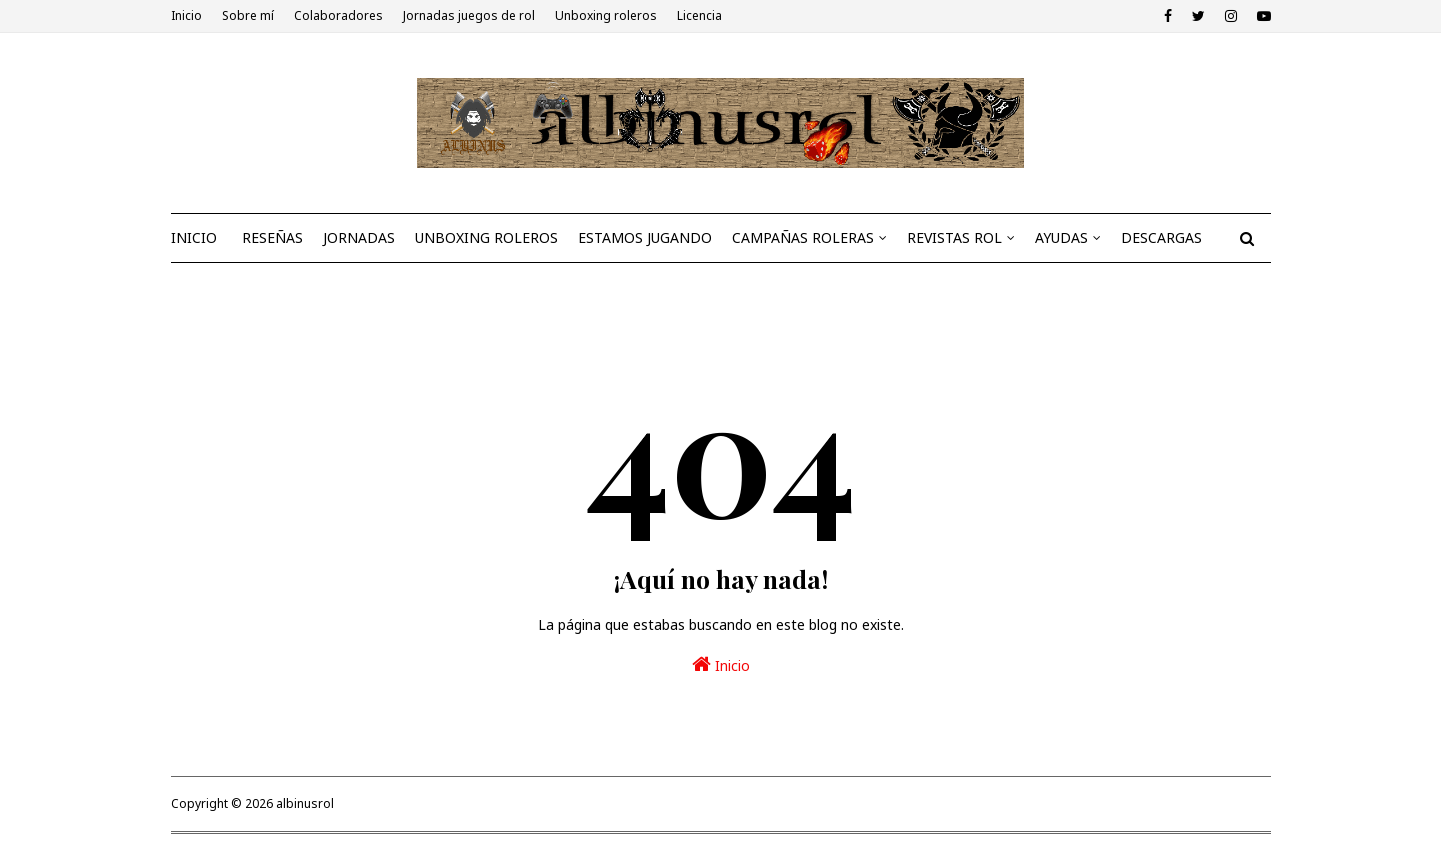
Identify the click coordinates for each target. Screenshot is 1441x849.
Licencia (699, 15)
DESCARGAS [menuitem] (1161, 237)
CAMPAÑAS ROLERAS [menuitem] (803, 237)
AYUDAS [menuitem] (1061, 237)
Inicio (186, 15)
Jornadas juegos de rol (469, 15)
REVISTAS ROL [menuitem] (954, 237)
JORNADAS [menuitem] (359, 237)
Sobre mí (248, 15)
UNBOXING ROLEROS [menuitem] (486, 237)
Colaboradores (338, 15)
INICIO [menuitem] (194, 237)
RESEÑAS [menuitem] (272, 237)
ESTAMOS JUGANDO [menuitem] (645, 237)
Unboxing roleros (606, 15)
